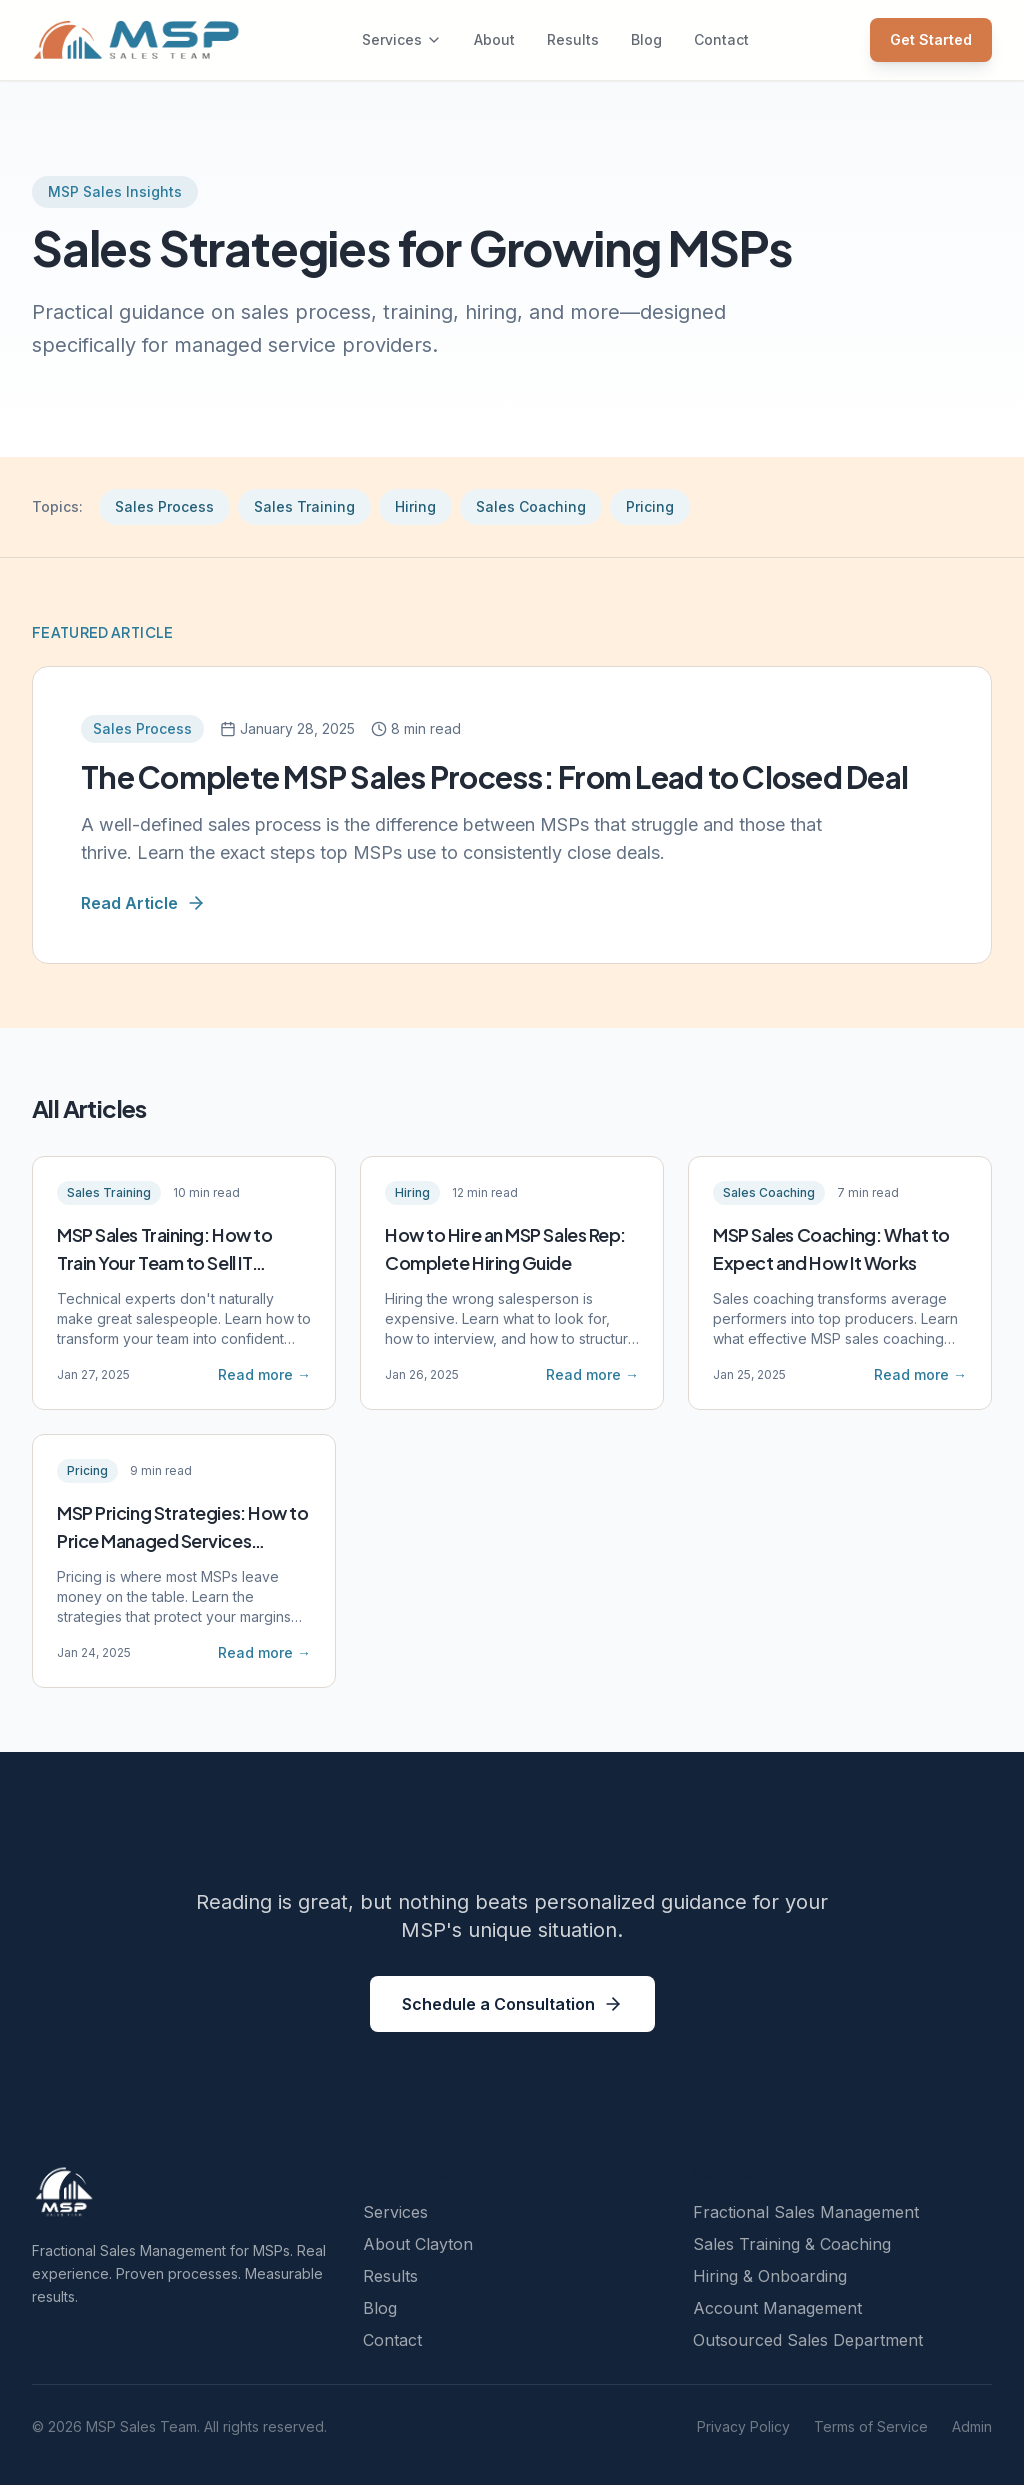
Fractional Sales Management (806, 2212)
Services (402, 39)
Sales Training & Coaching (792, 2244)
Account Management (777, 2308)
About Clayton (418, 2244)
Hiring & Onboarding (770, 2276)
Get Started (931, 39)
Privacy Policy (743, 2426)
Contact (721, 39)
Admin (972, 2426)
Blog (646, 39)
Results (573, 39)
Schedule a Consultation (512, 2004)
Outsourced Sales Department (808, 2340)
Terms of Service (871, 2426)
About (494, 39)
